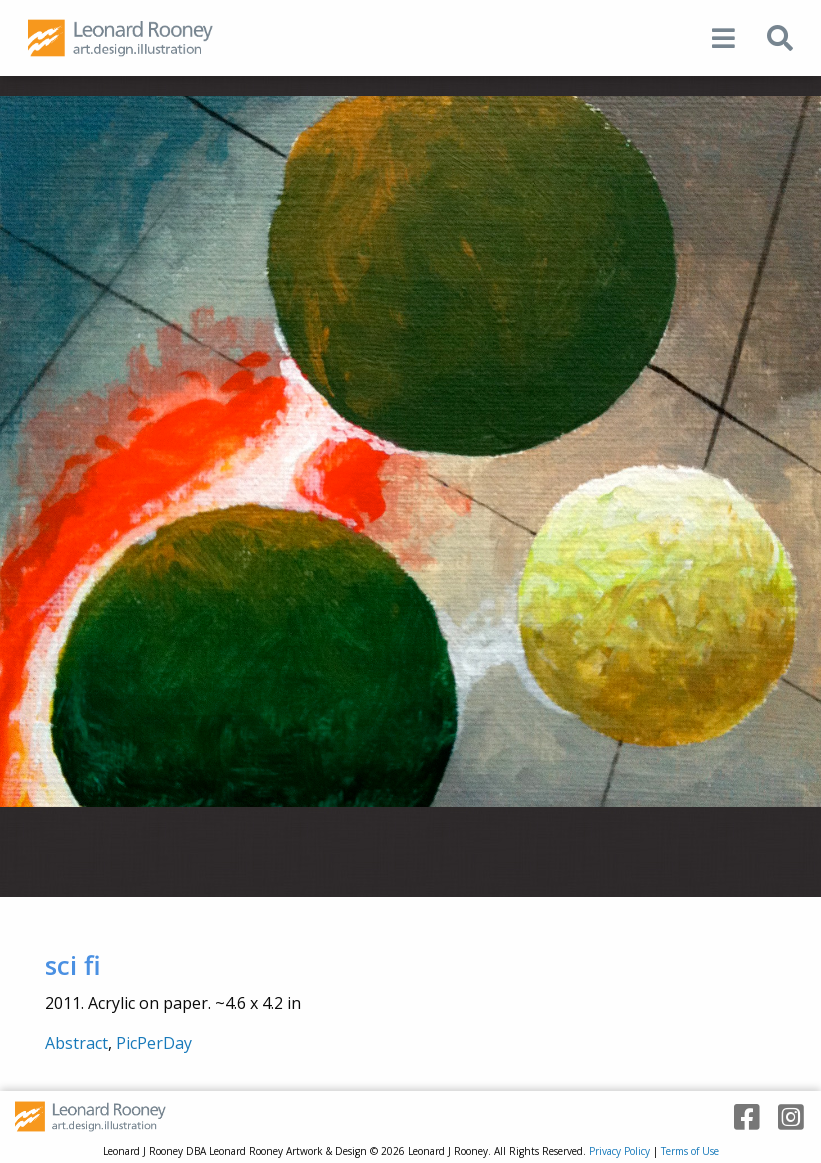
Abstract (76, 1043)
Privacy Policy (619, 1151)
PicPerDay (154, 1043)
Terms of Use (690, 1151)
